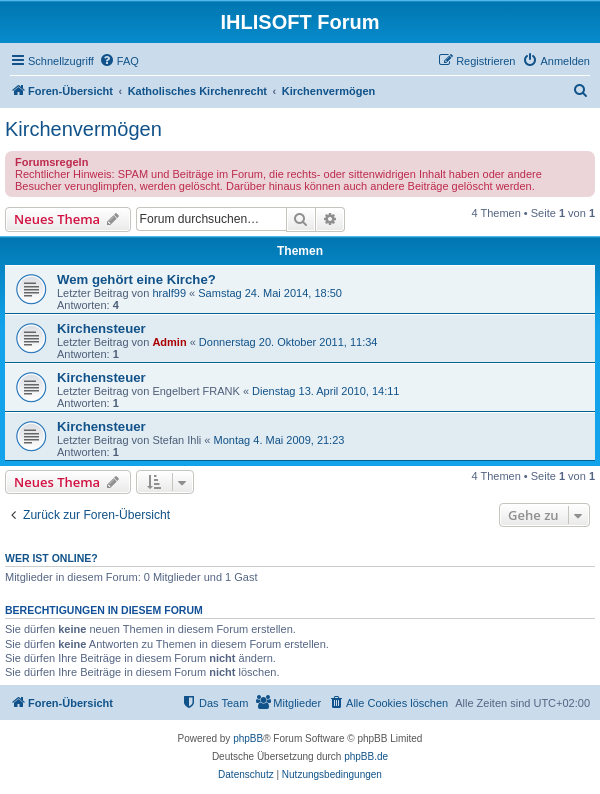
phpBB (248, 738)
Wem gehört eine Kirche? (136, 279)
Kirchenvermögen (83, 129)
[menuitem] (119, 61)
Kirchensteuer (101, 328)
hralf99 (169, 293)
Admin (169, 342)
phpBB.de (366, 756)
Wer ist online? (51, 558)
